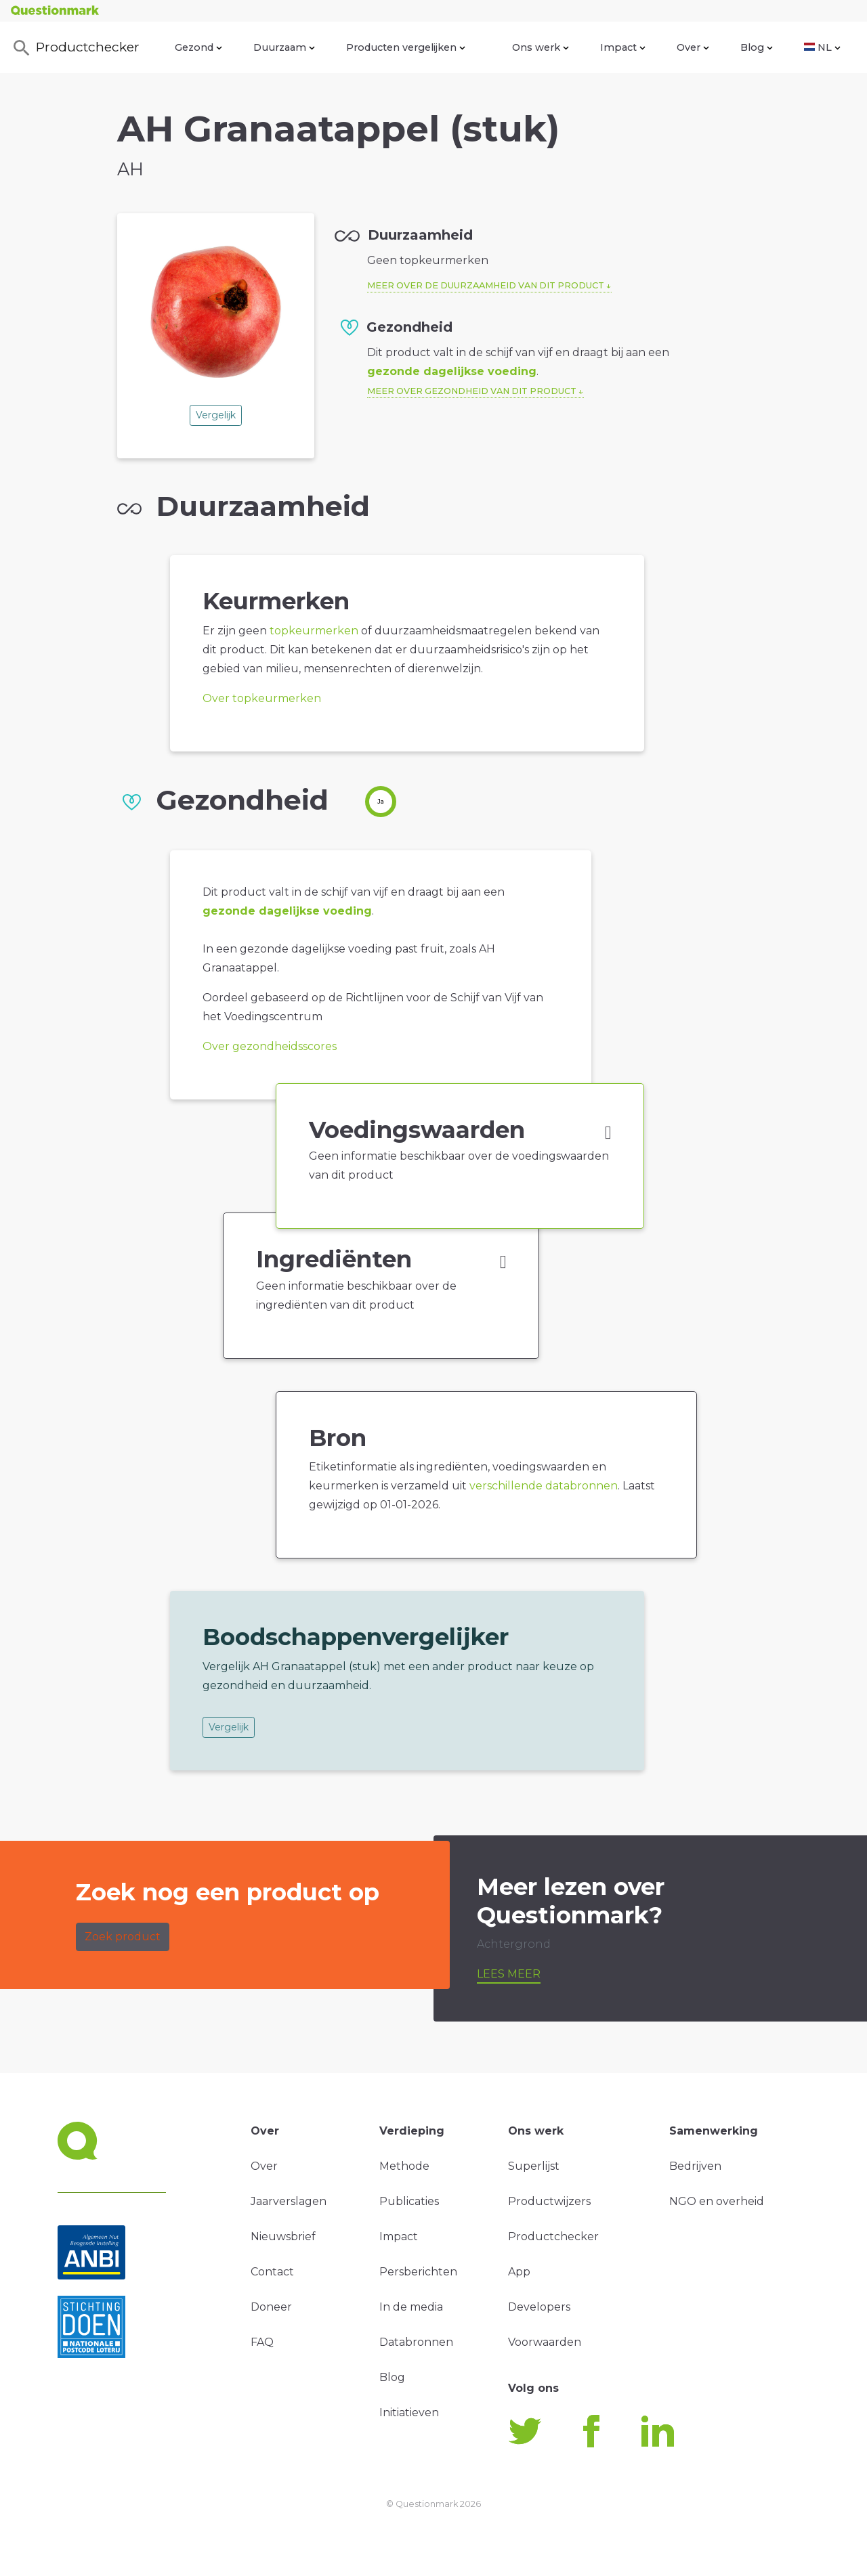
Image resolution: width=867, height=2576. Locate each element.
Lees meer (509, 1973)
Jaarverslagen (288, 2201)
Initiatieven (409, 2412)
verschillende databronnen (543, 1485)
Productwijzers (549, 2201)
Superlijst (533, 2166)
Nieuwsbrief (283, 2236)
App (519, 2271)
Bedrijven (695, 2166)
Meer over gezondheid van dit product (471, 391)
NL (822, 47)
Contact (272, 2271)
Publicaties (409, 2201)
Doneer (271, 2306)
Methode (404, 2166)
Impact (623, 47)
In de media (411, 2306)
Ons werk (540, 47)
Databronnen (416, 2342)
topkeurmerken (314, 630)
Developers (539, 2306)
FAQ (262, 2342)
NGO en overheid (716, 2201)
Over (693, 47)
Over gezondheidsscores (270, 1046)
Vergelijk (216, 415)
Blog (756, 47)
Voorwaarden (544, 2342)
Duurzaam (284, 47)
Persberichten (418, 2271)
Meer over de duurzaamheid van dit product (485, 285)
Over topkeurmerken (262, 698)
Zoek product (123, 1936)
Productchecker (75, 48)
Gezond (198, 47)
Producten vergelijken (405, 47)
